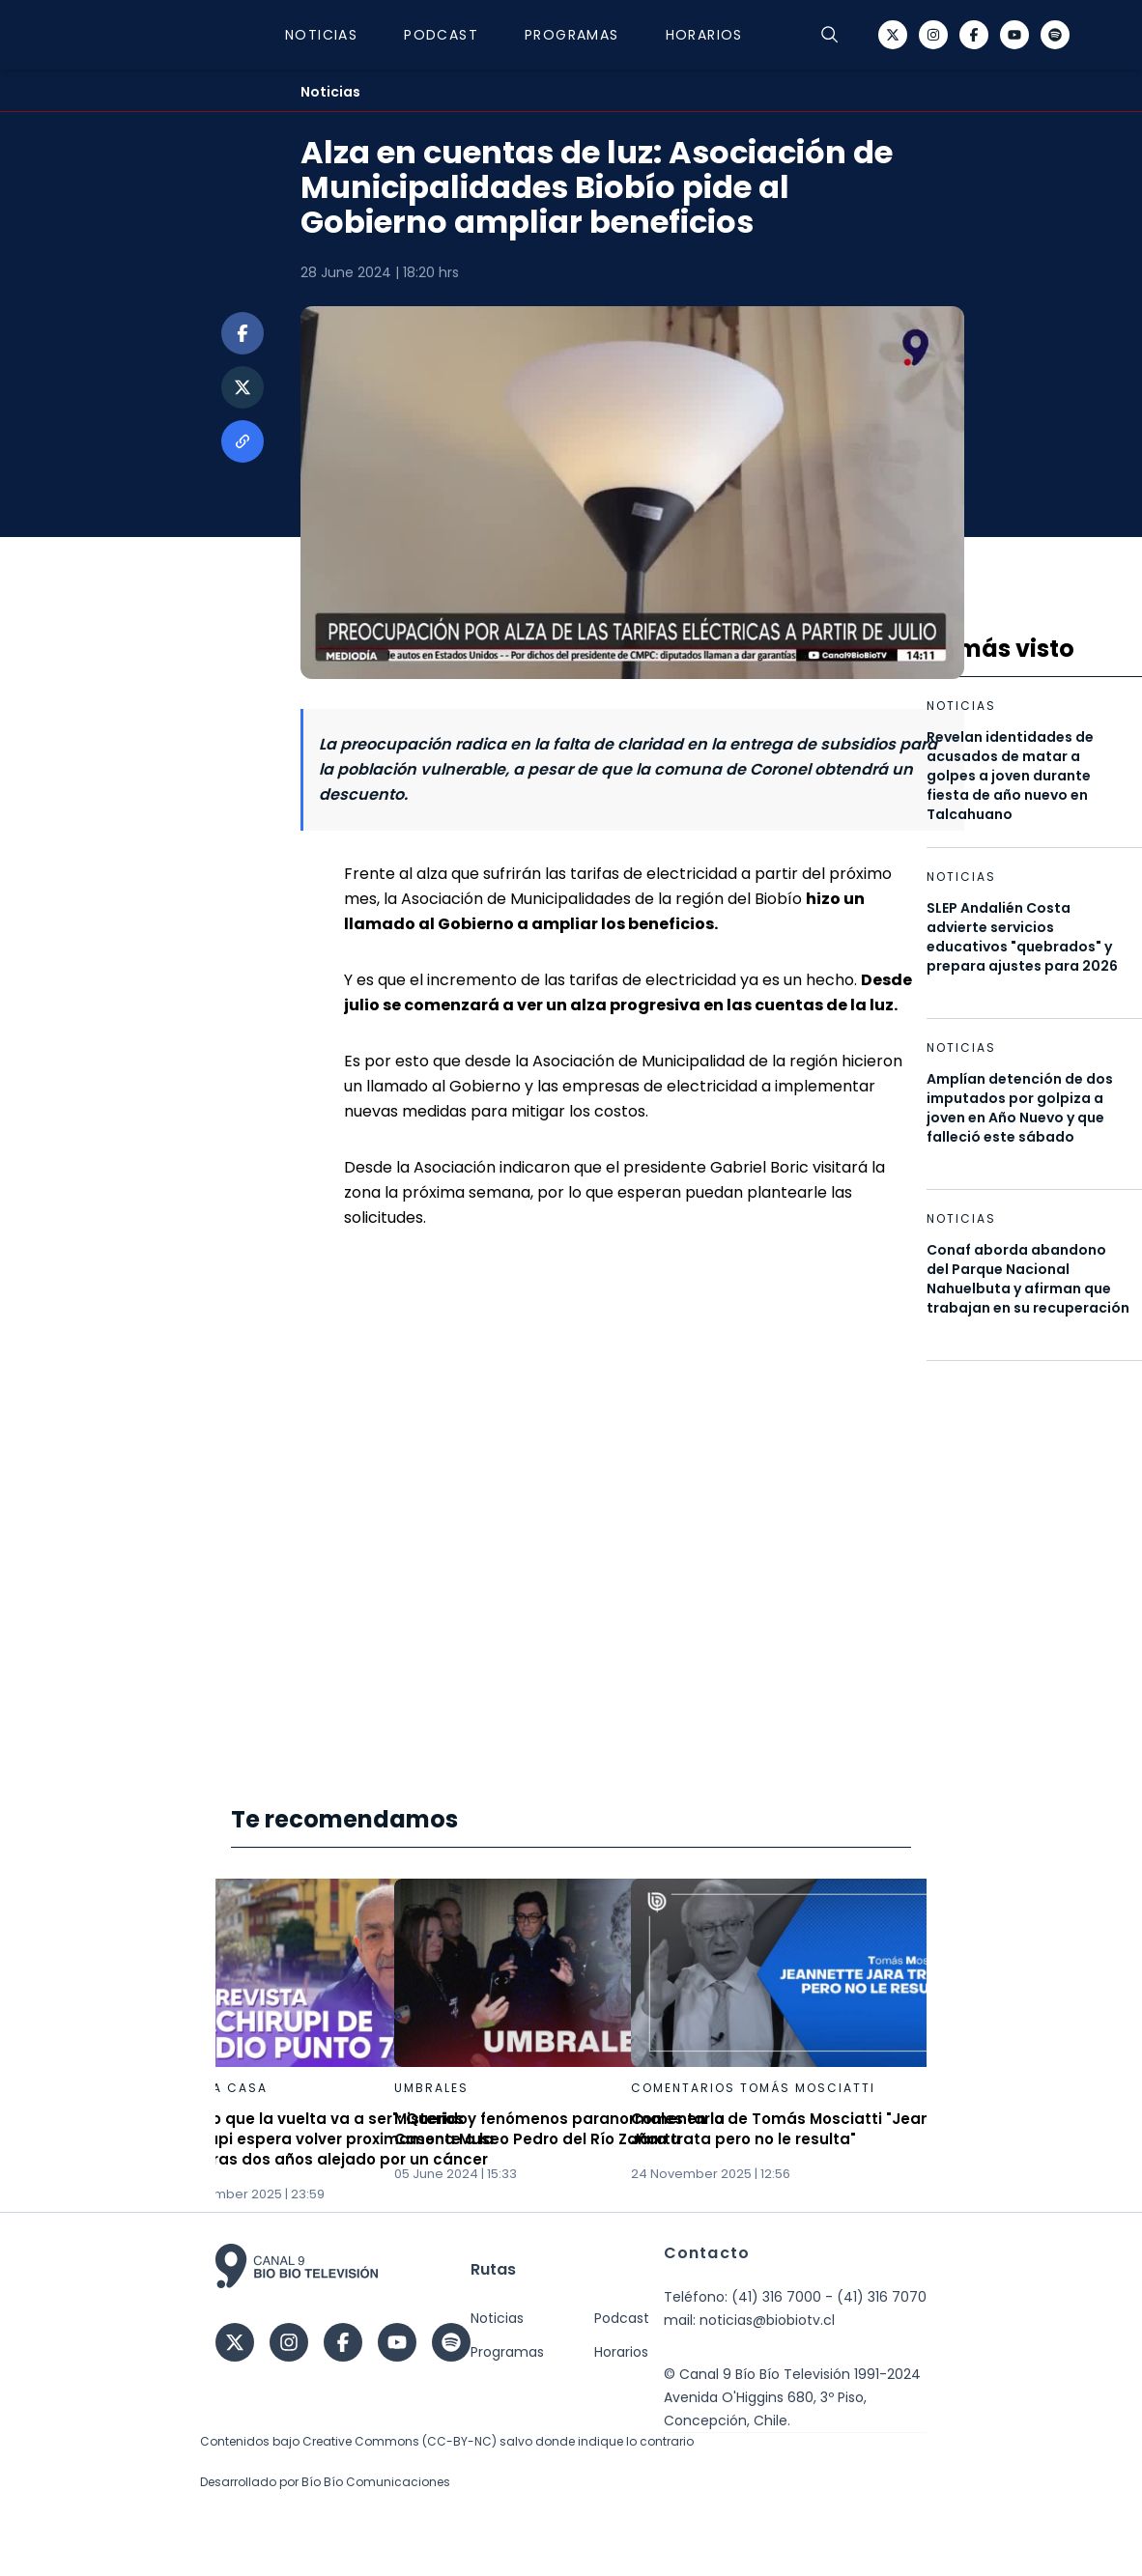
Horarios (704, 34)
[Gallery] (571, 2041)
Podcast (441, 34)
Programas (572, 34)
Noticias (321, 34)
